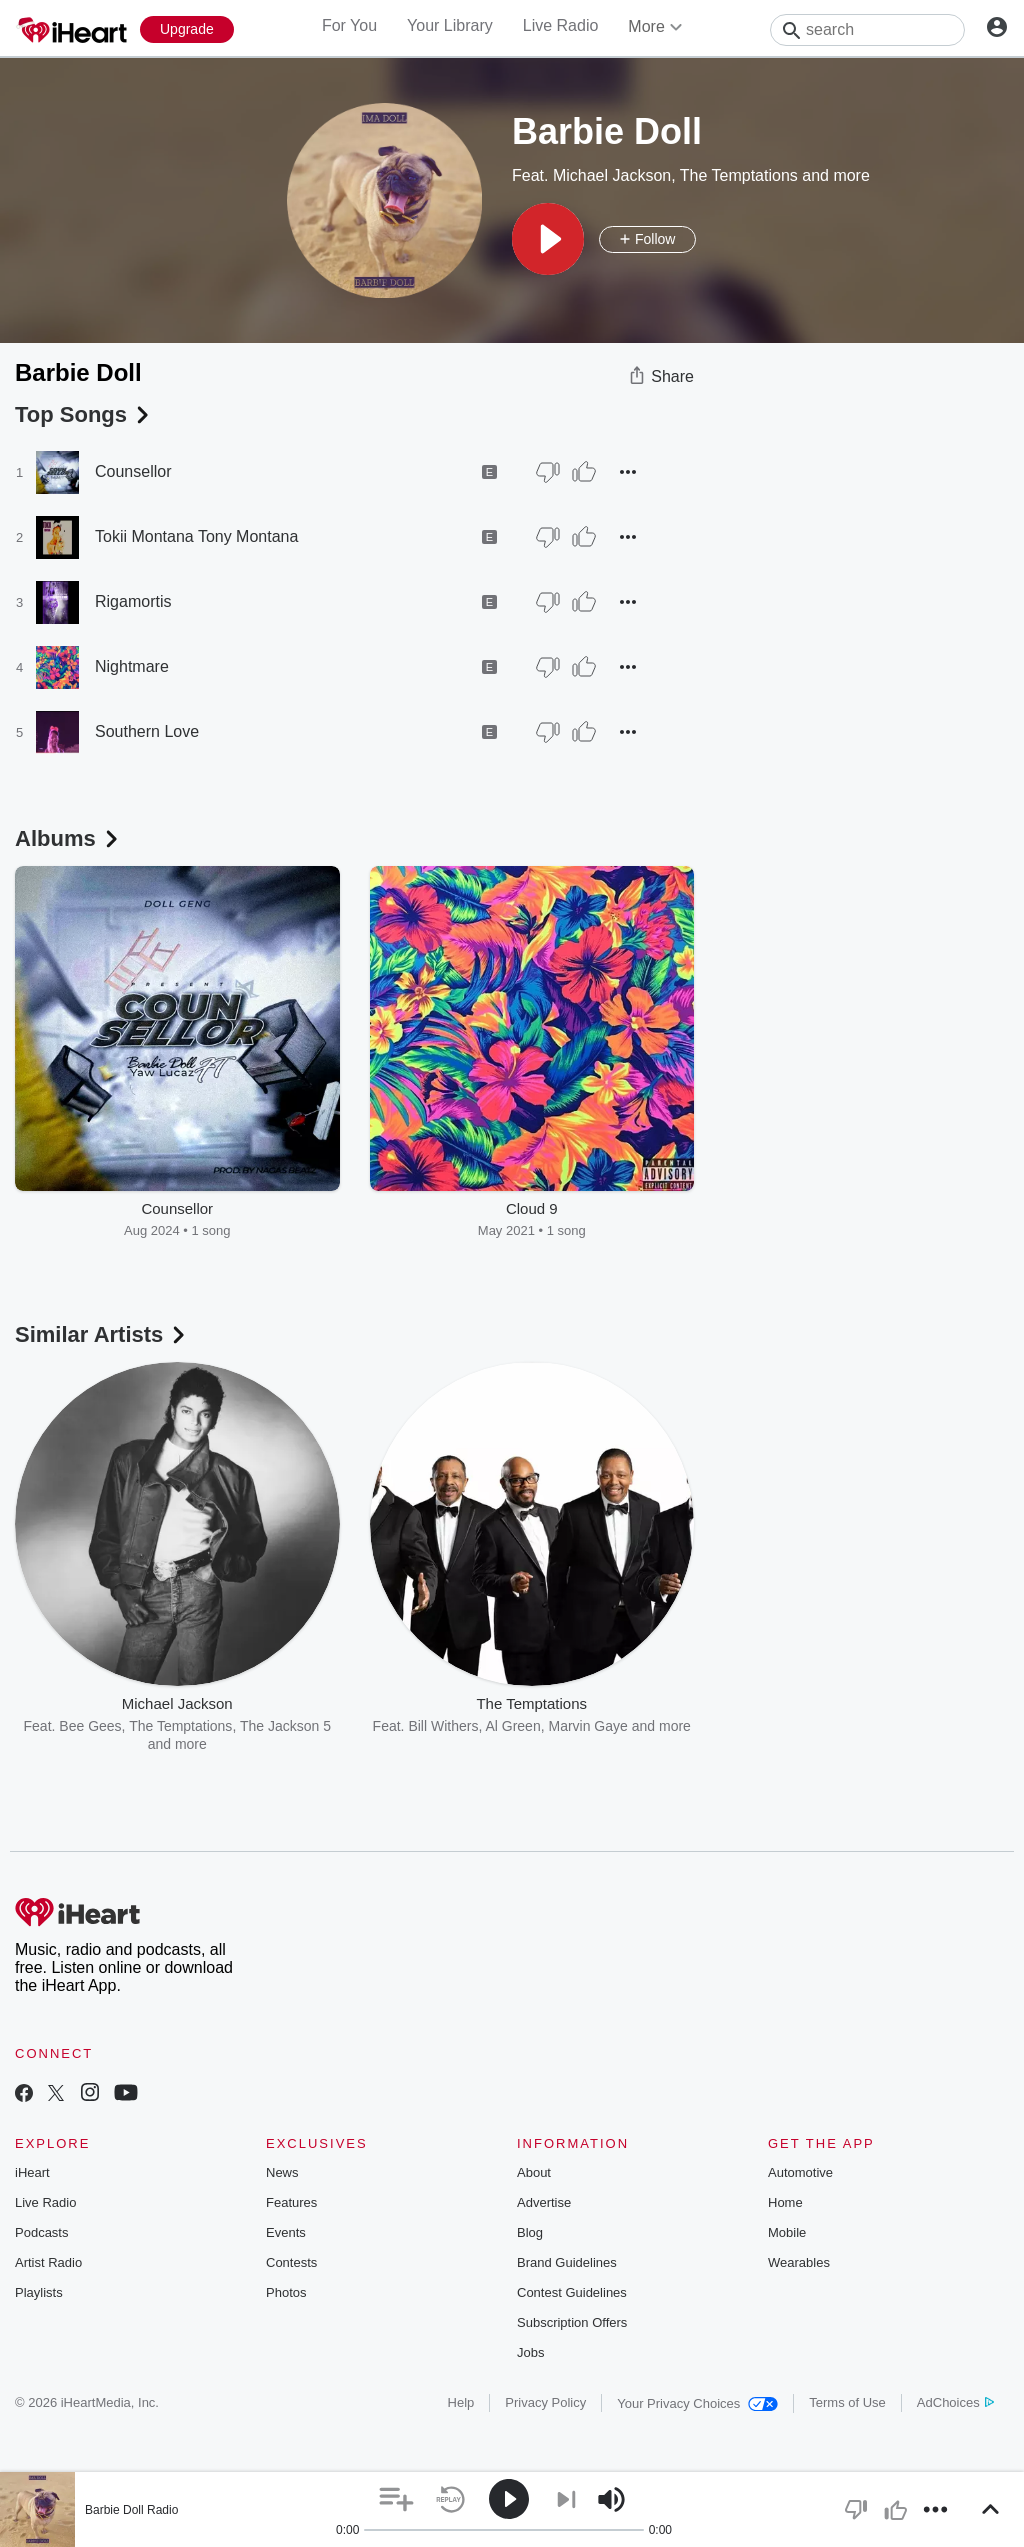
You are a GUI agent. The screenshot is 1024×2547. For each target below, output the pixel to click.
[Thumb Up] (584, 472)
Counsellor (133, 471)
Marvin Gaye (587, 1726)
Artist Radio (48, 2262)
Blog (530, 2232)
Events (286, 2232)
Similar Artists (102, 1334)
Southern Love (147, 731)
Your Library (450, 25)
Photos (286, 2292)
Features (291, 2202)
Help (461, 2402)
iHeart (32, 2172)
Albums (68, 838)
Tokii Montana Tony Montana (196, 536)
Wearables (799, 2262)
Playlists (39, 2292)
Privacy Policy (545, 2402)
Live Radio (561, 25)
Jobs (530, 2352)
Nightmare (132, 666)
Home (785, 2202)
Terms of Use (847, 2402)
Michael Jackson (612, 175)
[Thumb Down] (548, 472)
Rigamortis (133, 601)
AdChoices (955, 2402)
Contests (291, 2262)
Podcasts (41, 2232)
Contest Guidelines (572, 2292)
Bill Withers (443, 1726)
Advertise (544, 2202)
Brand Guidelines (567, 2262)
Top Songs (84, 414)
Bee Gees (90, 1726)
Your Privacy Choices (697, 2403)
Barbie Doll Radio (131, 2510)
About (534, 2172)
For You (349, 25)
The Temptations (739, 175)
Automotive (800, 2172)
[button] (548, 239)
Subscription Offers (572, 2322)
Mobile (787, 2232)
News (282, 2172)
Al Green (512, 1726)
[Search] (867, 30)
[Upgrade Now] (187, 29)
